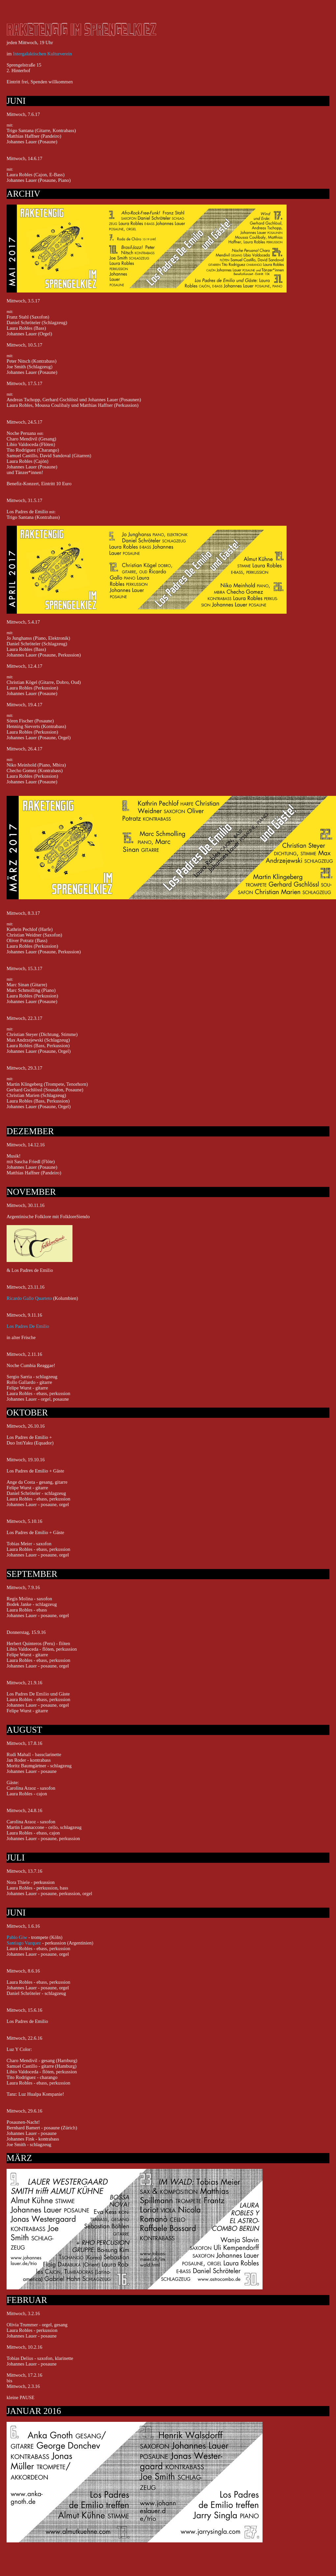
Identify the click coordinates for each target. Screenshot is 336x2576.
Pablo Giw (17, 1937)
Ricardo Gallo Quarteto (29, 1298)
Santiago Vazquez (24, 1943)
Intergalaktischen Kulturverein (42, 53)
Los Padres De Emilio (28, 1326)
